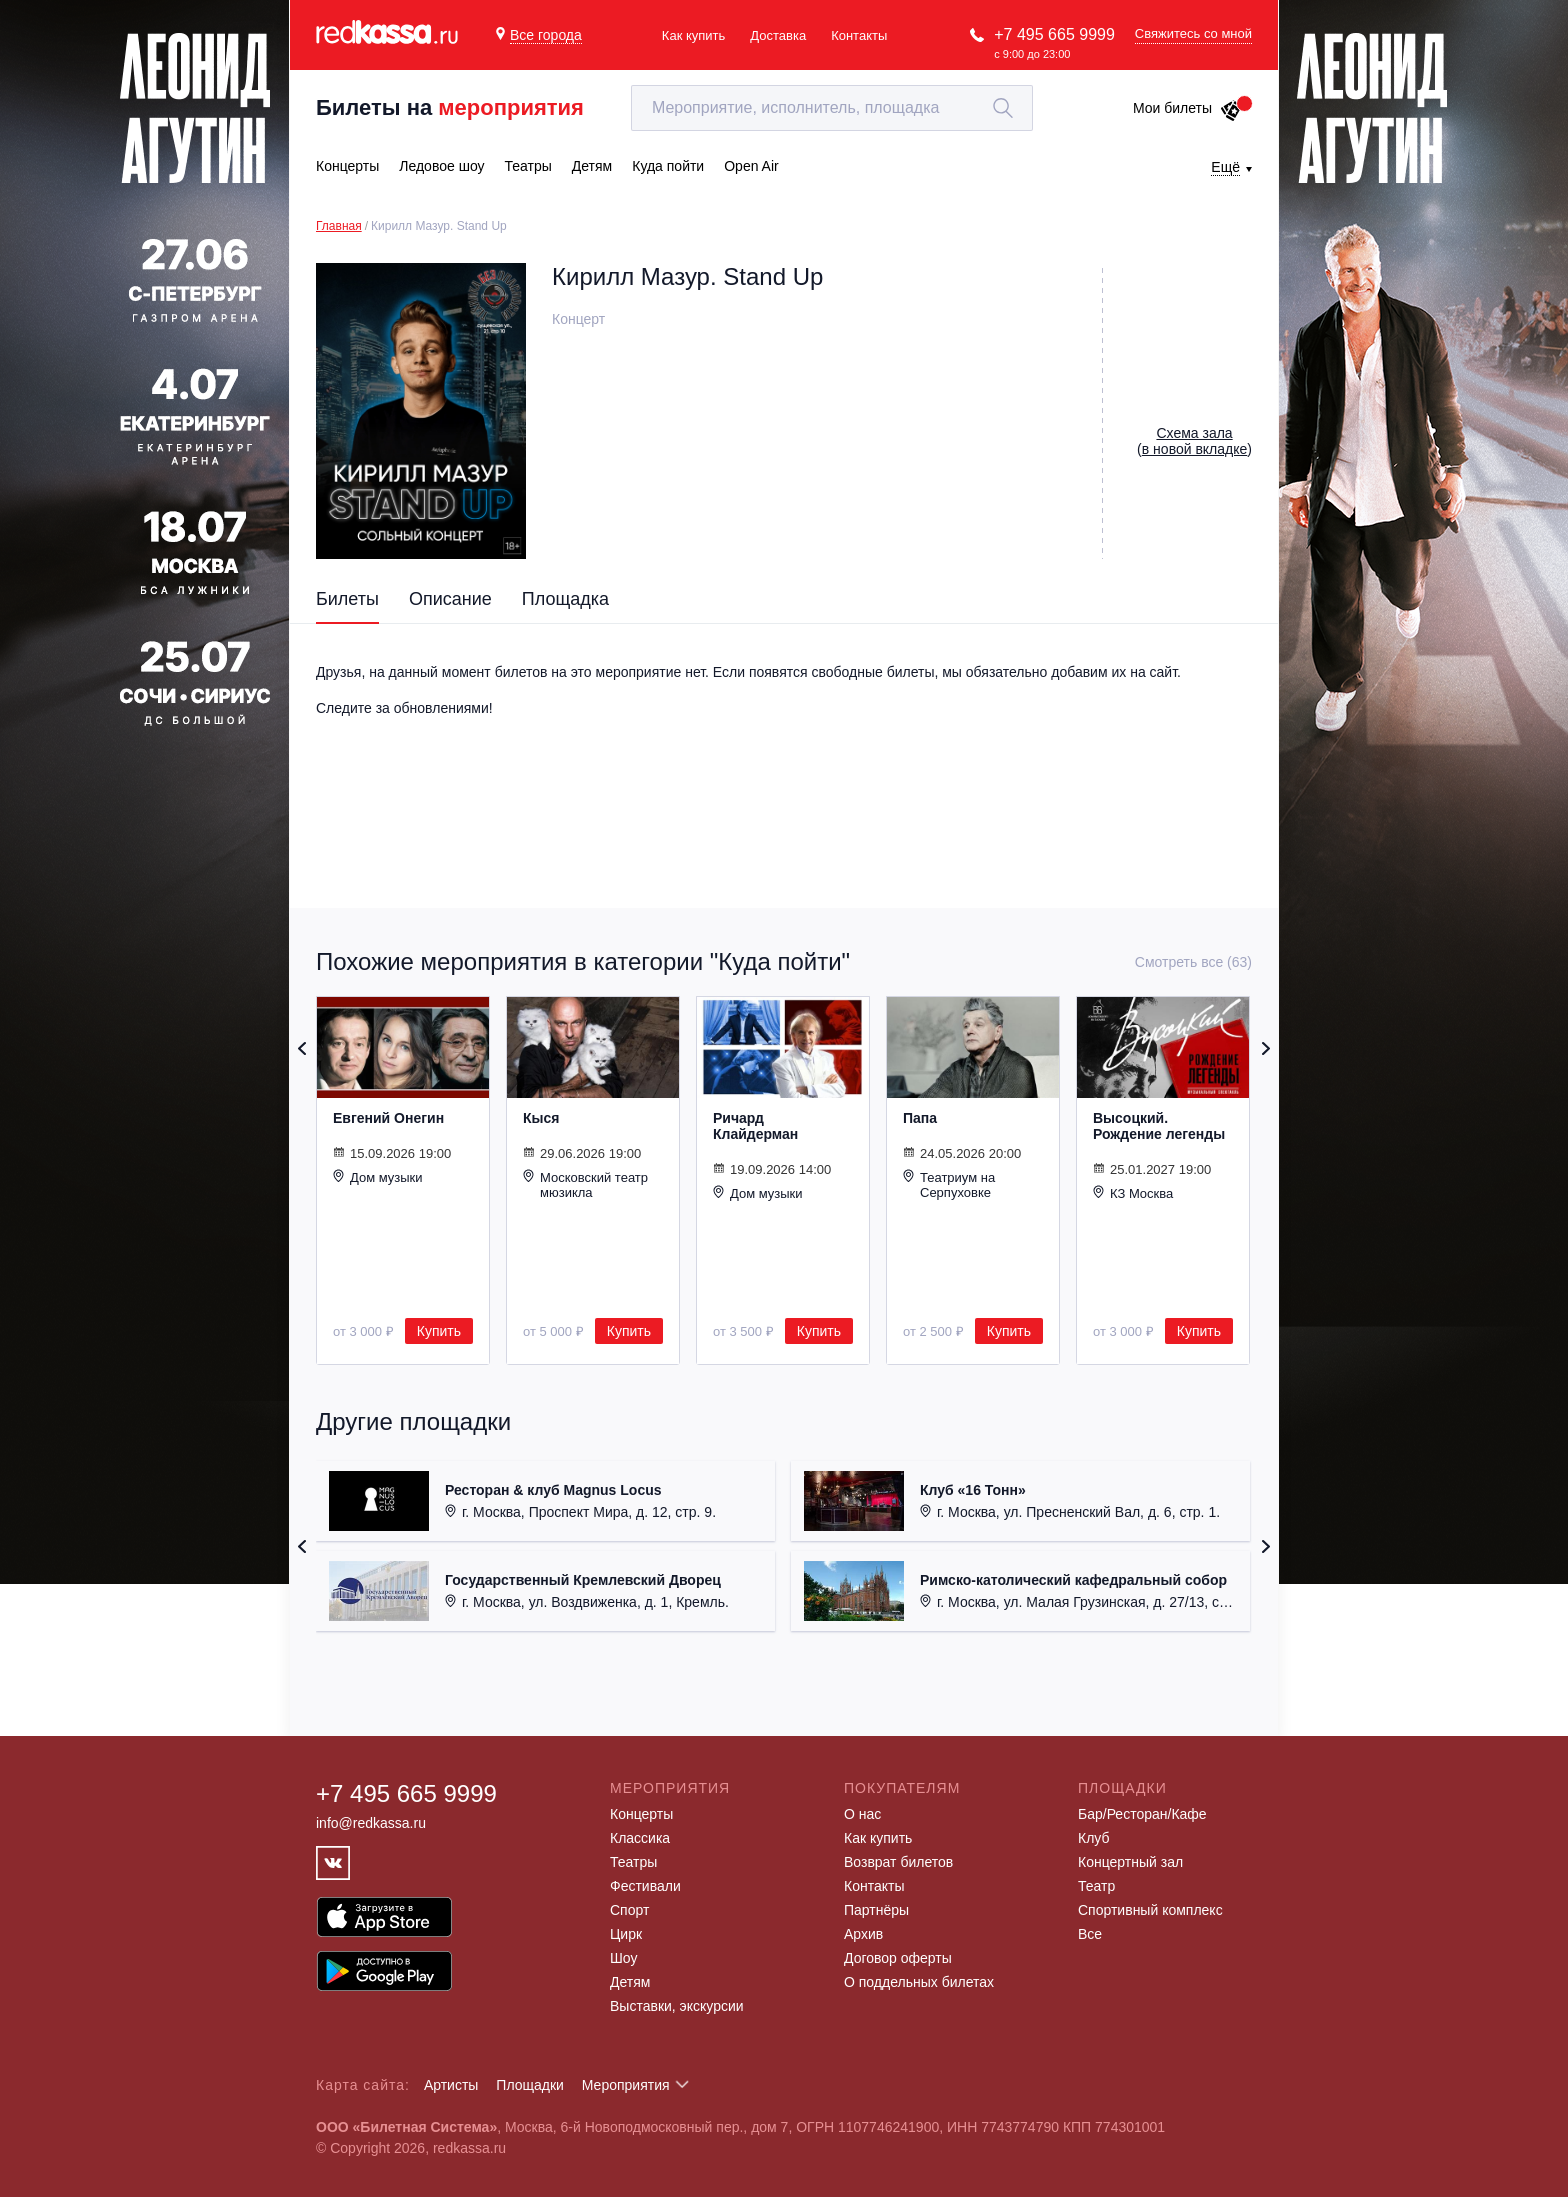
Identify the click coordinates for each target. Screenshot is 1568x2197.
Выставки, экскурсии (677, 2006)
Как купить (693, 35)
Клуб (1094, 1838)
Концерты (641, 1814)
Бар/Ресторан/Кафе (1142, 1814)
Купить (439, 1331)
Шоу (623, 1958)
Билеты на (450, 107)
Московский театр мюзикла (585, 1184)
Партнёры (876, 1910)
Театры (633, 1862)
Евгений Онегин (388, 1118)
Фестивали (645, 1886)
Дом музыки (378, 1177)
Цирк (626, 1934)
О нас (862, 1814)
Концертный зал (1130, 1862)
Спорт (629, 1910)
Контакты (859, 35)
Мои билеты (1187, 108)
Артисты (451, 2085)
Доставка (778, 35)
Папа (920, 1118)
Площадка (565, 599)
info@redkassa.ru (371, 1823)
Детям (630, 1982)
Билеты (347, 599)
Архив (863, 1934)
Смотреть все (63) (1193, 962)
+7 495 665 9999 (1054, 34)
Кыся (541, 1118)
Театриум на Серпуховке (949, 1184)
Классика (640, 1838)
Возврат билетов (898, 1862)
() (1194, 441)
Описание (450, 599)
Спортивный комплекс (1150, 1910)
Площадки (530, 2085)
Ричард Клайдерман (755, 1126)
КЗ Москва (1133, 1193)
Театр (1096, 1886)
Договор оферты (898, 1958)
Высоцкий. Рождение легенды (1159, 1126)
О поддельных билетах (919, 1982)
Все (1090, 1934)
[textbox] (832, 108)
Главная (339, 226)
